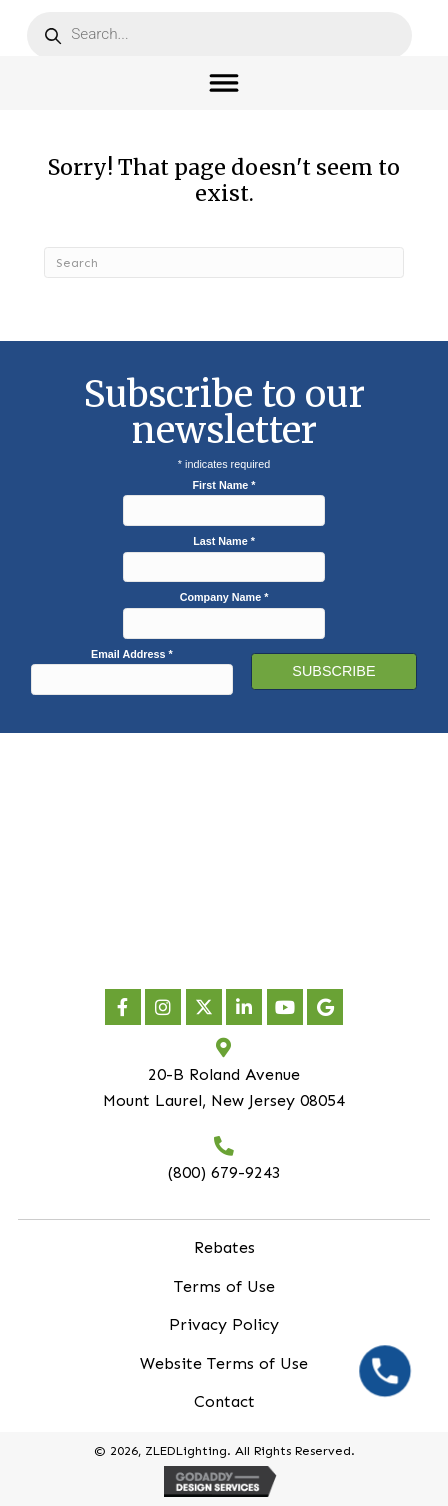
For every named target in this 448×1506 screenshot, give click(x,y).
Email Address (132, 654)
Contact (224, 1401)
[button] (123, 1007)
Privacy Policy (224, 1324)
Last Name (224, 541)
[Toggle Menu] (224, 82)
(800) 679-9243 (224, 1172)
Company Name (224, 597)
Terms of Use (224, 1286)
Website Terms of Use (224, 1363)
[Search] (224, 262)
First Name (224, 485)
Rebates (224, 1247)
